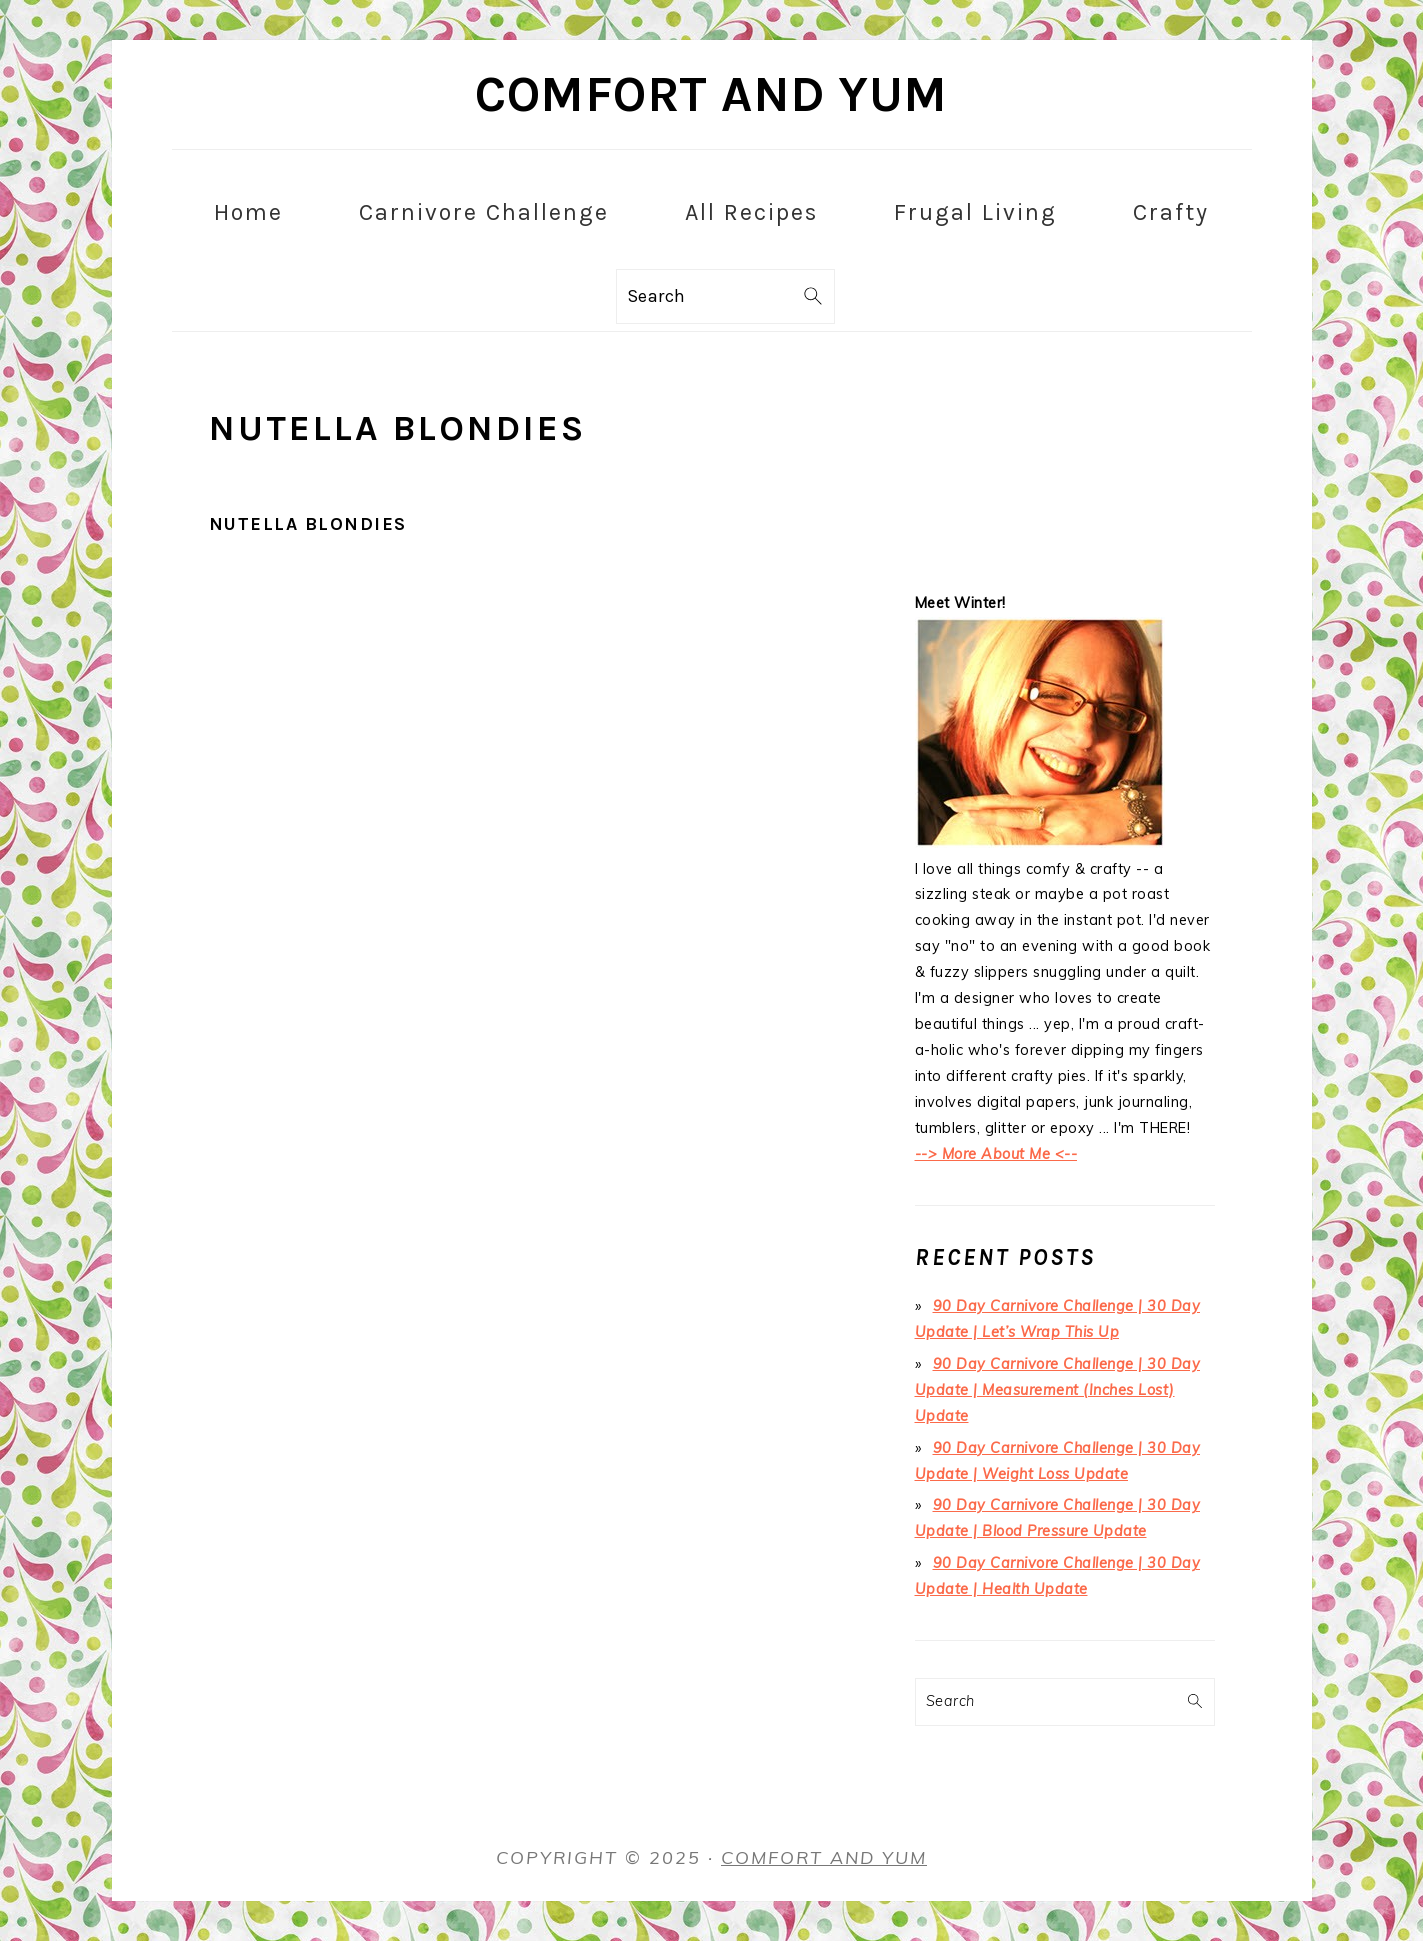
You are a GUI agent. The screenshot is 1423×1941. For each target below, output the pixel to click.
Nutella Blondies (308, 524)
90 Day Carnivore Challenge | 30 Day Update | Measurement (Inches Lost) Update (1058, 1390)
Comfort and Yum (711, 94)
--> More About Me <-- (996, 1154)
